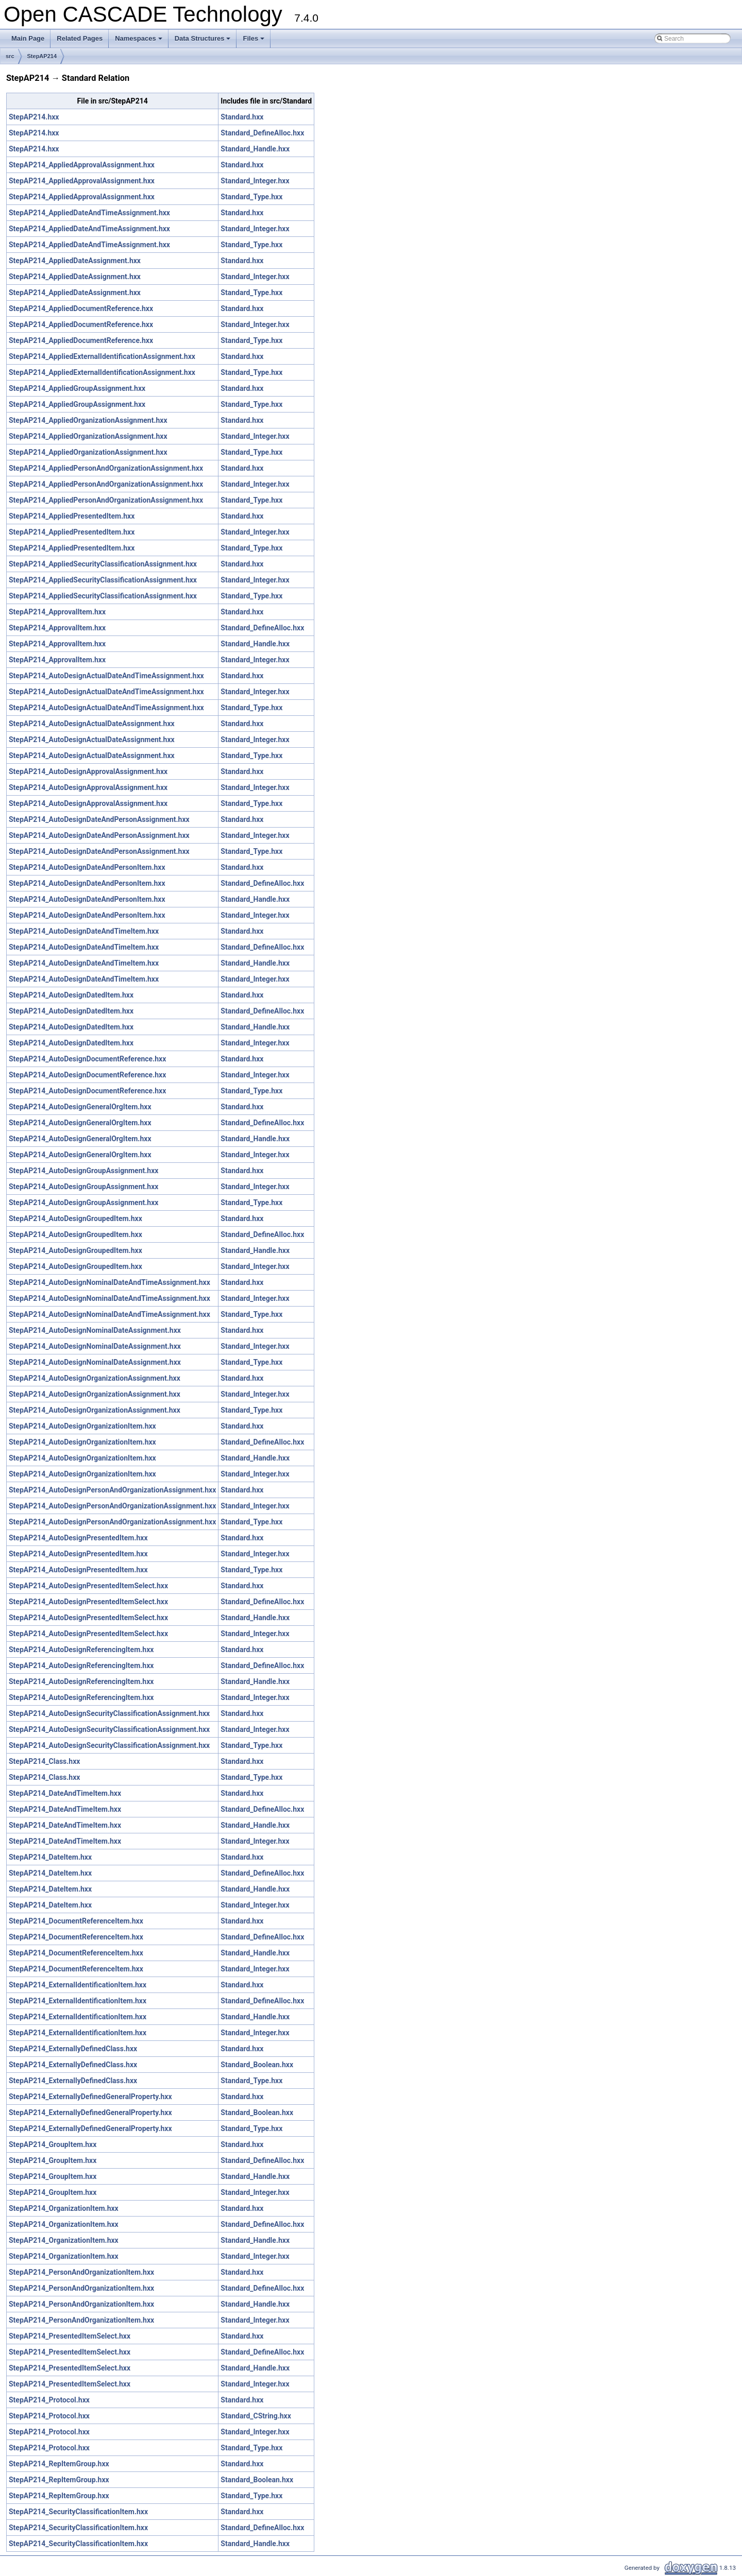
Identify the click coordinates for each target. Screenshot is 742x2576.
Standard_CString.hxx (256, 2416)
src (10, 56)
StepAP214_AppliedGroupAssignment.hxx (77, 388)
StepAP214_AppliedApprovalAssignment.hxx (82, 165)
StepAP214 (42, 56)
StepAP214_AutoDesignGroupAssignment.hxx (83, 1170)
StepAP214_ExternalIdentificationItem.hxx (77, 1985)
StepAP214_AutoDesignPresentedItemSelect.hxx (88, 1586)
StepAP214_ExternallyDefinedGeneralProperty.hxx (90, 2096)
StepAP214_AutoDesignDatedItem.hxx (71, 995)
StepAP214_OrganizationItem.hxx (64, 2208)
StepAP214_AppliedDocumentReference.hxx (81, 308)
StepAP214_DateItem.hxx (50, 1857)
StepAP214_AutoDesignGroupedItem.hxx (75, 1218)
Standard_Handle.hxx (255, 149)
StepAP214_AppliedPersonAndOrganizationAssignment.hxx (106, 468)
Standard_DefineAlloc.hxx (262, 133)
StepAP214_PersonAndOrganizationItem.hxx (81, 2272)
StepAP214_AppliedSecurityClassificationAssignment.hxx (103, 564)
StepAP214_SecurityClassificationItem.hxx (78, 2512)
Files (254, 41)
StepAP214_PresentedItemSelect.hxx (69, 2336)
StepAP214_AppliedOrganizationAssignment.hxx (88, 420)
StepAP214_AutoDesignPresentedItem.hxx (78, 1538)
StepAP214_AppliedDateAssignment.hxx (75, 260)
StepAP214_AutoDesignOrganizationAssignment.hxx (94, 1378)
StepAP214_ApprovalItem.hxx (57, 612)
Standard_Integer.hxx (255, 181)
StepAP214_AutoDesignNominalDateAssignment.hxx (95, 1330)
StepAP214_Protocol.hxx (49, 2400)
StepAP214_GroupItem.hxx (52, 2144)
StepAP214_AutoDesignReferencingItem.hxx (81, 1649)
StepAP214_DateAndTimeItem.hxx (65, 1793)
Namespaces (139, 41)
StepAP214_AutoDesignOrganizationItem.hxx (82, 1426)
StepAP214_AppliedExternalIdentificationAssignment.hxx (102, 356)
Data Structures (203, 41)
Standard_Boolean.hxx (257, 2064)
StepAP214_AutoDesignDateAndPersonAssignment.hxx (99, 819)
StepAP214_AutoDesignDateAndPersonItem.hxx (87, 867)
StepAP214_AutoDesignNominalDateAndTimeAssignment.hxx (109, 1282)
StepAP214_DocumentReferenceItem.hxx (76, 1921)
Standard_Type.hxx (251, 197)
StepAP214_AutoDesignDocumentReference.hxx (87, 1059)
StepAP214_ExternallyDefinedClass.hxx (73, 2049)
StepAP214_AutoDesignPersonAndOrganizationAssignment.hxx (112, 1490)
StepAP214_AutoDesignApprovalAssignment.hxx (88, 771)
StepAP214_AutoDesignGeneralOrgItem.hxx (80, 1107)
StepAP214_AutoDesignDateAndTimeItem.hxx (84, 931)
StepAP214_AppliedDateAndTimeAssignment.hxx (89, 213)
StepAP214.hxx (34, 117)
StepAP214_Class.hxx (44, 1761)
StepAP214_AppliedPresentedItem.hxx (71, 516)
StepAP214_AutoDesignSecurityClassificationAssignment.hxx (109, 1713)
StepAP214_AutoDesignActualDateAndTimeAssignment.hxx (106, 676)
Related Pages (80, 38)
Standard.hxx (242, 117)
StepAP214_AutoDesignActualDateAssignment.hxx (92, 723)
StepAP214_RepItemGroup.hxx (59, 2464)
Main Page (27, 38)
